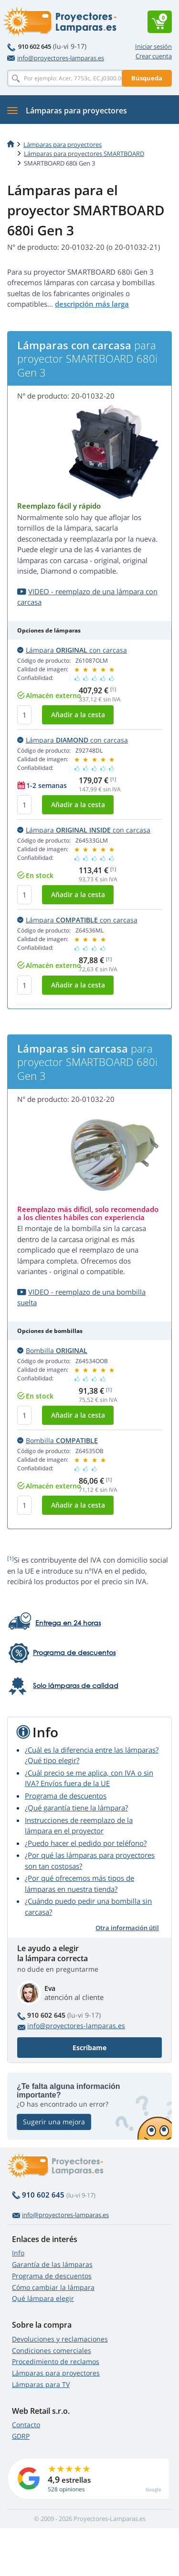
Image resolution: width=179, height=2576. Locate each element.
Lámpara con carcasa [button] (72, 650)
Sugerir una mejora (54, 2122)
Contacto (26, 2424)
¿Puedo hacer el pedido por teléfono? (86, 1843)
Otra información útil (127, 1927)
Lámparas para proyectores (62, 144)
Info (18, 2252)
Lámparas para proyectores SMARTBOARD (84, 153)
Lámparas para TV (41, 2384)
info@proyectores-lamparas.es (55, 58)
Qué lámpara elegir (43, 2298)
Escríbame (89, 2047)
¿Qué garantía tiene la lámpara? (76, 1807)
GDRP (21, 2436)
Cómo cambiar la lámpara (53, 2287)
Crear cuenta (154, 56)
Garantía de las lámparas (52, 2264)
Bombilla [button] (52, 1350)
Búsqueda (146, 78)
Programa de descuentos (65, 1795)
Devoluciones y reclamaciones (60, 2338)
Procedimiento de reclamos (55, 2361)
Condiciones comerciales (51, 2350)
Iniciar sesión (153, 46)
